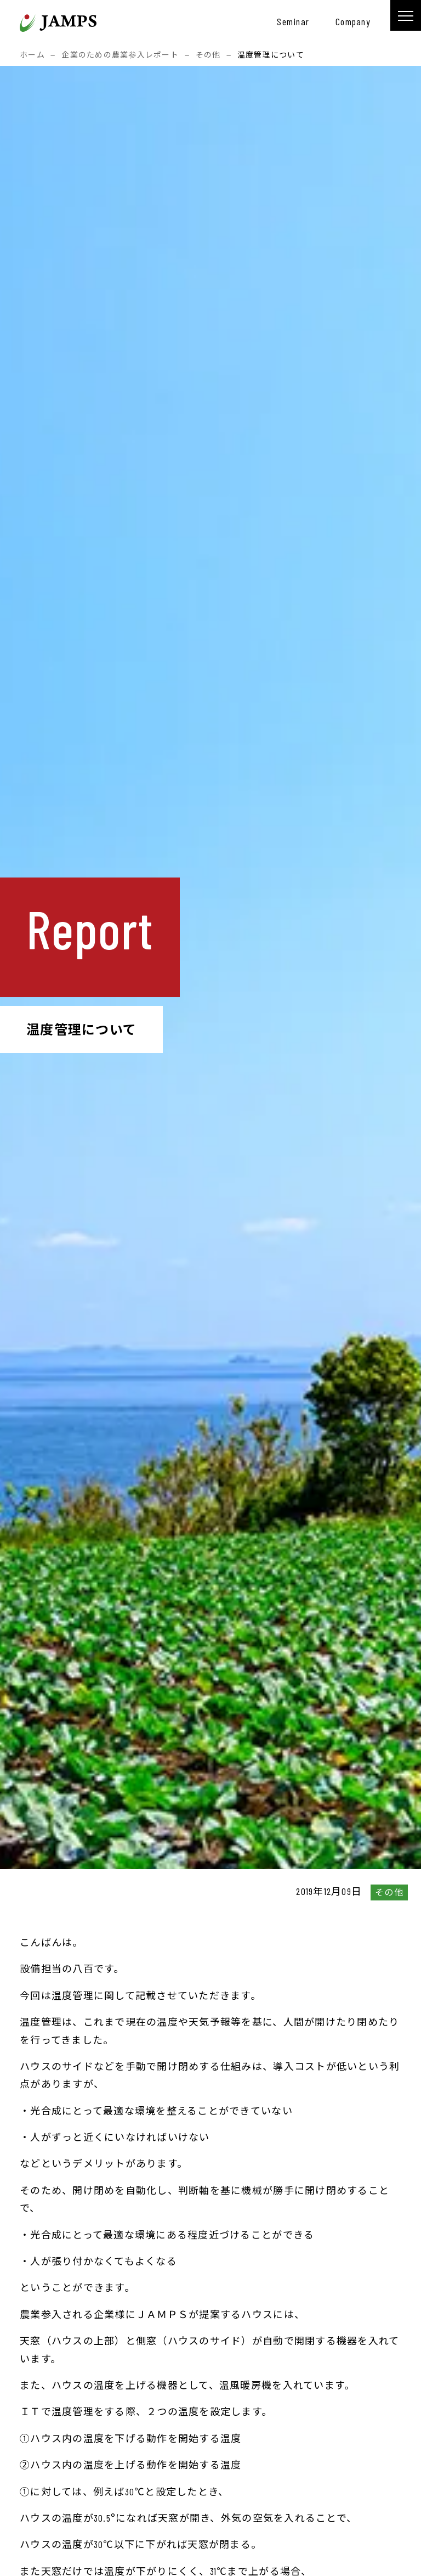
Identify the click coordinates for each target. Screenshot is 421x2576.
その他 (208, 54)
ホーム (32, 54)
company (353, 21)
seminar (293, 21)
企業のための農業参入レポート (120, 54)
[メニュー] (405, 15)
